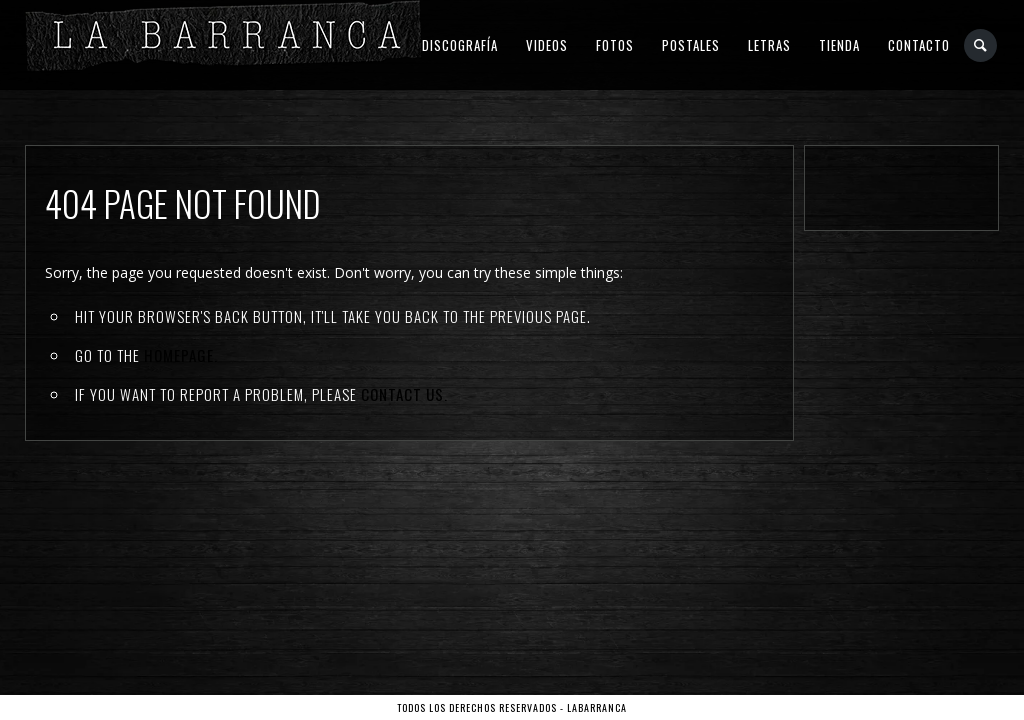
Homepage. (181, 355)
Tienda (839, 45)
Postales (691, 45)
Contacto (919, 45)
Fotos (615, 45)
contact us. (404, 394)
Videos (547, 45)
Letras (769, 45)
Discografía (460, 45)
